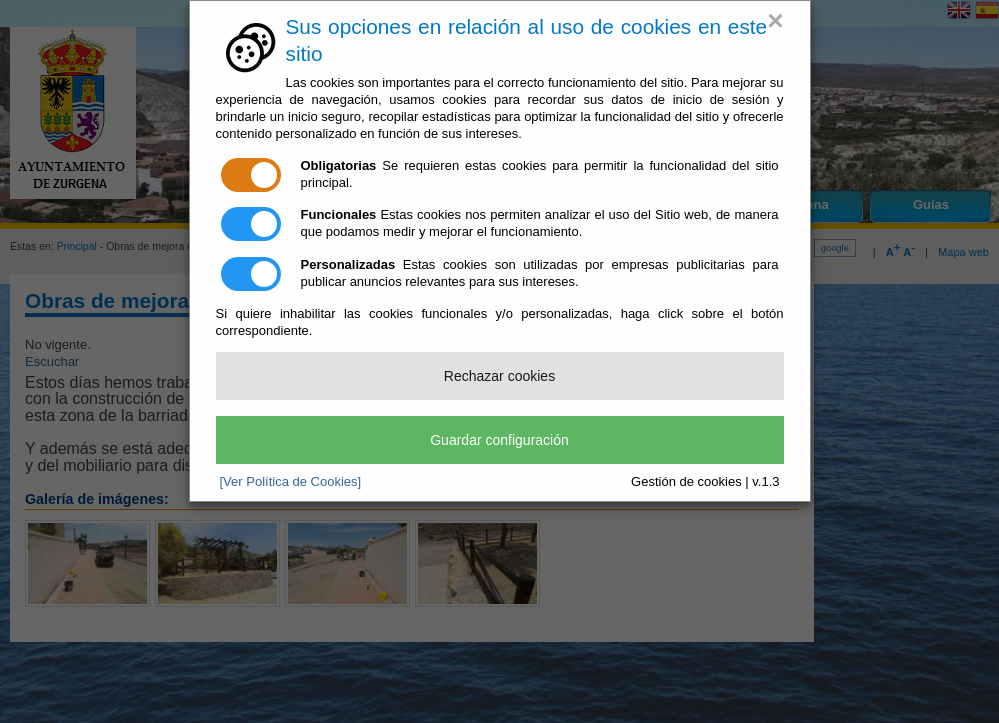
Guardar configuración (499, 440)
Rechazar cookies (499, 376)
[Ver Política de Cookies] (291, 481)
